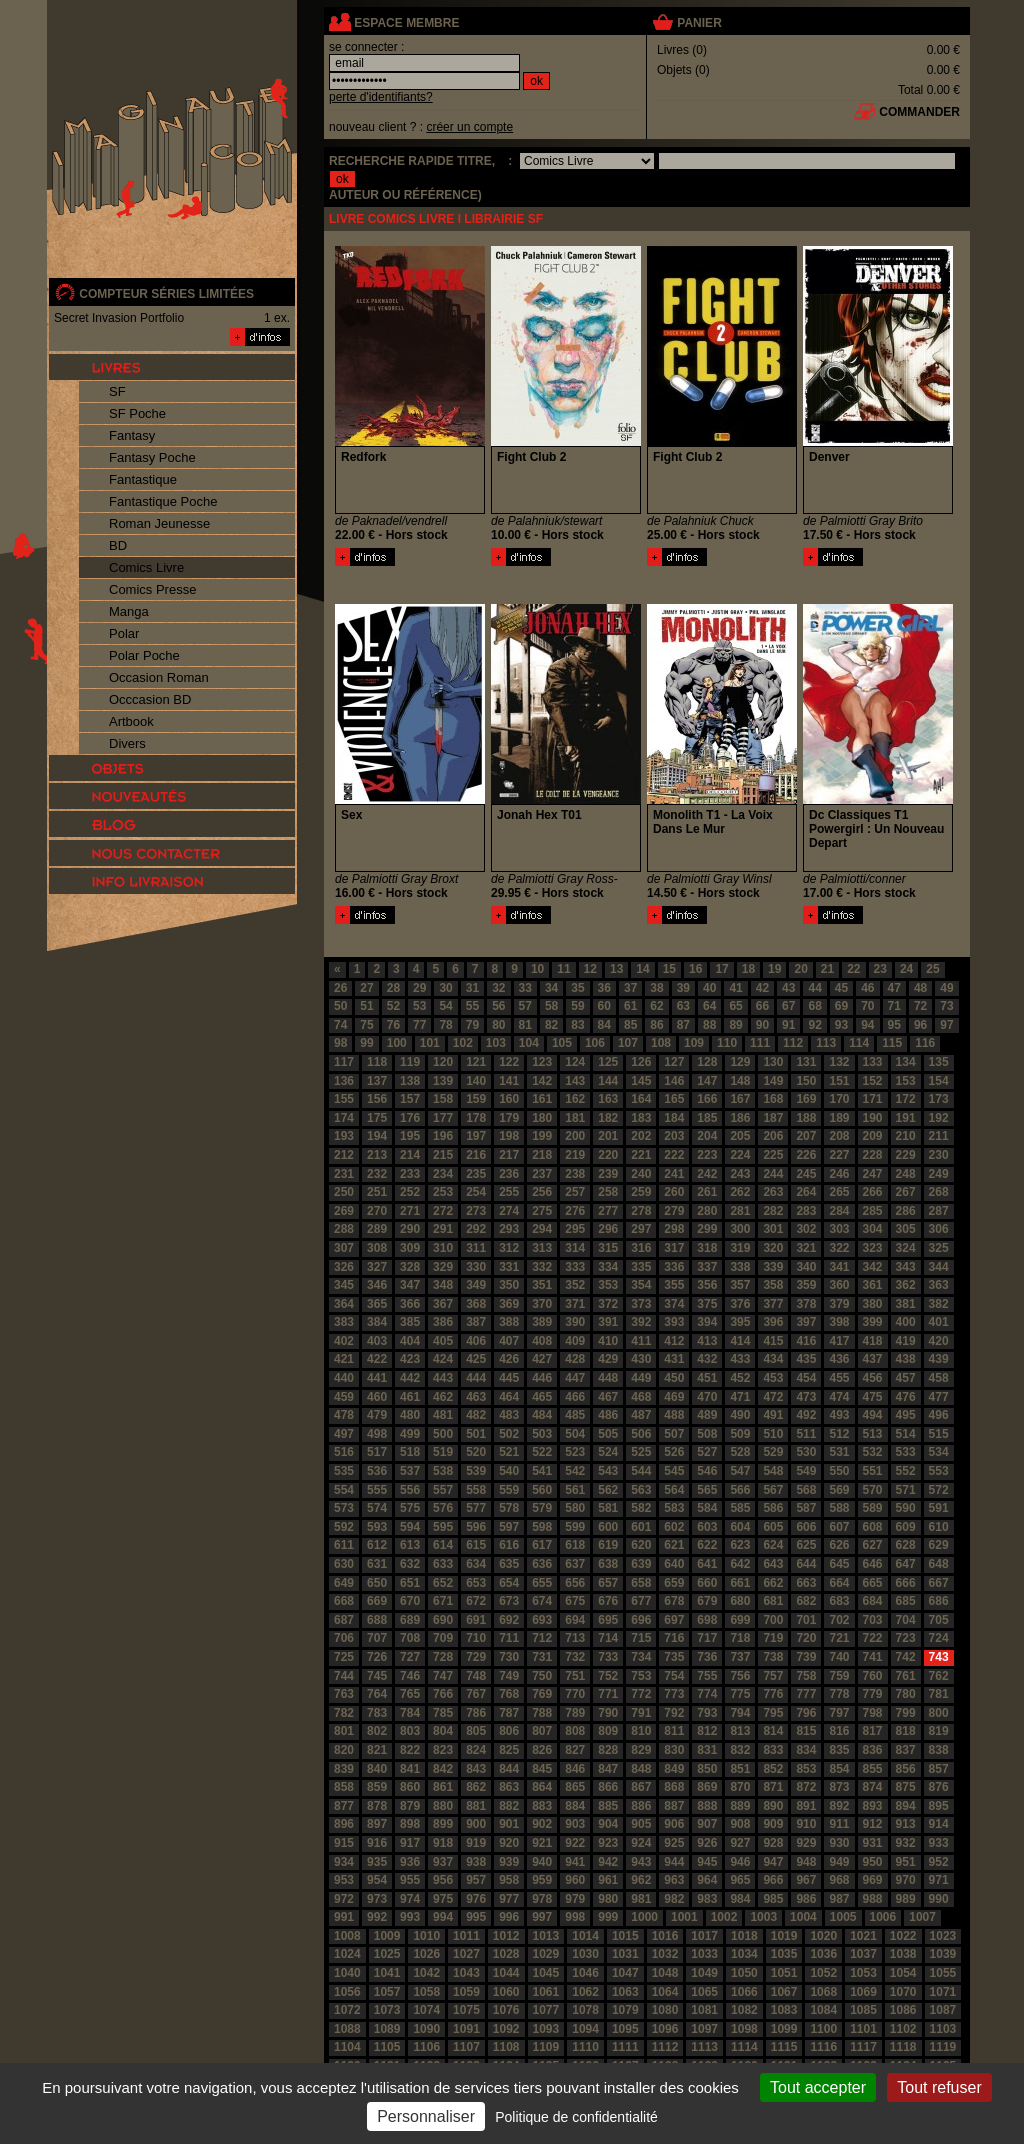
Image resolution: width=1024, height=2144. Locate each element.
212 (344, 1155)
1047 (625, 1973)
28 (393, 988)
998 (575, 1917)
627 (873, 1545)
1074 (426, 2010)
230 (939, 1155)
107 (628, 1043)
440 (344, 1378)
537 (410, 1471)
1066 (744, 1992)
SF (117, 391)
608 (873, 1527)
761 (906, 1676)
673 (509, 1601)
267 (906, 1192)
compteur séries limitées (166, 294)
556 (410, 1490)
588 (839, 1508)
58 (551, 1006)
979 (575, 1899)
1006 (883, 1917)
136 (344, 1081)
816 (839, 1731)
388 (509, 1322)
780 (906, 1694)
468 (641, 1397)
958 (509, 1880)
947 (773, 1862)
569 (839, 1490)
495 (906, 1415)
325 (939, 1248)
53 (419, 1006)
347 (410, 1285)
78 (445, 1025)
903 (575, 1824)
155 (344, 1099)
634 (476, 1564)
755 (707, 1676)
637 (575, 1564)
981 (641, 1899)
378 (806, 1304)
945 (707, 1862)
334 (608, 1267)
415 (773, 1341)
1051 (784, 1973)
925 (674, 1843)
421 (344, 1359)
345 (344, 1285)
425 (476, 1359)
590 (906, 1508)
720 (806, 1638)
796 (806, 1713)
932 (906, 1843)
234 (443, 1174)
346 (377, 1285)
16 (695, 969)
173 (939, 1099)
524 (608, 1452)
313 (542, 1248)
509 (740, 1434)
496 (939, 1415)
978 (542, 1899)
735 (674, 1657)
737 (740, 1657)
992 (377, 1917)
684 (873, 1601)
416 (806, 1341)
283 (806, 1211)
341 (839, 1267)
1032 (665, 1954)
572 (939, 1490)
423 (410, 1359)
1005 (843, 1917)
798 (873, 1713)
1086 (903, 2010)
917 (410, 1843)
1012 (506, 1936)
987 (839, 1899)
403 (377, 1341)
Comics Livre (146, 567)
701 (806, 1620)
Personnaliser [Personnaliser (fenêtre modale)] (426, 2116)
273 (476, 1211)
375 (707, 1304)
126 (641, 1062)
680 (740, 1601)
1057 (387, 1992)
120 (443, 1062)
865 (575, 1787)
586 (773, 1508)
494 (873, 1415)
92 (814, 1025)
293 (509, 1229)
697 (674, 1620)
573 (344, 1508)
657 (608, 1583)
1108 (506, 2047)
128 (707, 1062)
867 (641, 1787)
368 (476, 1304)
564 (674, 1490)
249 (939, 1174)
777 (806, 1694)
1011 (466, 1936)
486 (608, 1415)
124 (575, 1062)
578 (509, 1508)
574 (377, 1508)
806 (509, 1731)
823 (443, 1750)
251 (377, 1192)
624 (773, 1545)
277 (608, 1211)
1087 (943, 2010)
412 (674, 1341)
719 (773, 1638)
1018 (744, 1936)
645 (839, 1564)
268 (939, 1192)
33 (525, 988)
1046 (585, 1973)
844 (509, 1769)
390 (575, 1322)
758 (806, 1676)
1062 (585, 1992)
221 (641, 1155)
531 (839, 1452)
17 (721, 969)
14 (642, 969)
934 (344, 1862)
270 (377, 1211)
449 (641, 1378)
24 (906, 969)
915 (344, 1843)
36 (604, 988)
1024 (347, 1954)
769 (542, 1694)
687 (344, 1620)
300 (740, 1229)
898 (410, 1824)
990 (939, 1899)
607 (839, 1527)
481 (443, 1415)
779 (873, 1694)
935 (377, 1862)
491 (773, 1415)
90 (762, 1025)
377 (773, 1304)
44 (814, 988)
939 (509, 1862)
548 (773, 1471)
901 (509, 1824)
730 (509, 1657)
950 (873, 1862)
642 (740, 1564)
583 (674, 1508)
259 (641, 1192)
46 (867, 988)
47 (894, 988)
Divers (127, 743)
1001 (684, 1917)
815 (806, 1731)
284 (839, 1211)
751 (575, 1676)
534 (939, 1452)
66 (762, 1006)
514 (906, 1434)
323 (873, 1248)
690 (443, 1620)
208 (839, 1136)
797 (839, 1713)
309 (410, 1248)
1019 (784, 1936)
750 (542, 1676)
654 (509, 1583)
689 (410, 1620)
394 (707, 1322)
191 (906, 1118)
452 (740, 1378)
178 (476, 1118)
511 (806, 1434)
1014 (585, 1936)
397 (806, 1322)
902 (542, 1824)
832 (740, 1750)
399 (873, 1322)
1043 (466, 1973)
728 (443, 1657)
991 (344, 1917)
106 (595, 1043)
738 (773, 1657)
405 (443, 1341)
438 (906, 1359)
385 (410, 1322)
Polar (124, 633)
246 (839, 1174)
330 (476, 1267)
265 (839, 1192)
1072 (347, 2010)
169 (806, 1099)
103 (496, 1043)
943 (641, 1862)
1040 (347, 1973)
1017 (704, 1936)
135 (939, 1062)
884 (575, 1806)
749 (509, 1676)
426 (509, 1359)
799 (906, 1713)
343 (906, 1267)
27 (366, 988)
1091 (466, 2029)
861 (443, 1787)
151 (839, 1081)
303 (839, 1229)
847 (608, 1769)
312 (509, 1248)
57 (525, 1006)
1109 (546, 2047)
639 (641, 1564)
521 (509, 1452)
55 (472, 1006)
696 (641, 1620)
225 (773, 1155)
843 (476, 1769)
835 (839, 1750)
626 (839, 1545)
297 (641, 1229)
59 (577, 1006)
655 (542, 1583)
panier (699, 23)
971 (939, 1880)
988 (873, 1899)
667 (939, 1583)
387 (476, 1322)
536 (377, 1471)
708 (410, 1638)
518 (410, 1452)
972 (344, 1899)
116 (925, 1043)
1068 (823, 1992)
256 (542, 1192)
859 (377, 1787)
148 (740, 1081)
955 (410, 1880)
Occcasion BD (150, 699)
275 (542, 1211)
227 (839, 1155)
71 (894, 1006)
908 (740, 1824)
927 (740, 1843)
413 (707, 1341)
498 (377, 1434)
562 (608, 1490)
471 (740, 1397)
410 (608, 1341)
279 (674, 1211)
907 (707, 1824)
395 (740, 1322)
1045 (546, 1973)
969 (873, 1880)
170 (839, 1099)
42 (762, 988)
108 (661, 1043)
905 (641, 1824)
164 (641, 1099)
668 (344, 1601)
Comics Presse (152, 589)
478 (344, 1415)
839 (344, 1769)
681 (773, 1601)
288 (344, 1229)
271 (410, 1211)
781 (939, 1694)
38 (656, 988)
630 (344, 1564)
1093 (546, 2029)
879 (410, 1806)
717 (707, 1638)
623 (740, 1545)
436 (839, 1359)
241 (674, 1174)
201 (608, 1136)
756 (740, 1676)
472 (773, 1397)
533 (906, 1452)
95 (894, 1025)
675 (575, 1601)
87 (683, 1025)
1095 (625, 2029)
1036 (823, 1954)
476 (906, 1397)
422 (377, 1359)
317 (674, 1248)
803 (410, 1731)
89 (735, 1025)
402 (344, 1341)
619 (608, 1545)
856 (906, 1769)
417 (839, 1341)
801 (344, 1731)
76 (393, 1025)
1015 (625, 1936)
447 (575, 1378)
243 (740, 1174)
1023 (943, 1936)
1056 (347, 1992)
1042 (426, 1973)
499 (410, 1434)
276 (575, 1211)
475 (873, 1397)
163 (608, 1099)
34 (551, 988)
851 (740, 1769)
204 (707, 1136)
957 (476, 1880)
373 (641, 1304)
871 (773, 1787)
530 (806, 1452)
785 (443, 1713)
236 (509, 1174)
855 (873, 1769)
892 (839, 1806)
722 (873, 1638)
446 (542, 1378)
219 (575, 1155)
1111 (625, 2047)
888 (707, 1806)
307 (344, 1248)
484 (542, 1415)
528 (740, 1452)
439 (939, 1359)
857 (939, 1769)
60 (604, 1006)
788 (542, 1713)
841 (410, 1769)
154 (939, 1081)
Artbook (131, 721)
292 (476, 1229)
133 (873, 1062)
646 (873, 1564)
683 (839, 1601)
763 (344, 1694)
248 (906, 1174)
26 (340, 988)
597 (509, 1527)
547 (740, 1471)
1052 (823, 1973)
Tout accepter (818, 2087)
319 (740, 1248)
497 (344, 1434)
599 (575, 1527)
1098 (744, 2029)
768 (509, 1694)
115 (892, 1043)
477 (939, 1397)
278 (641, 1211)
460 (377, 1397)
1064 (665, 1992)
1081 (704, 2010)
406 (476, 1341)
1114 (744, 2047)
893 (873, 1806)
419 (906, 1341)
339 (773, 1267)
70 (867, 1006)
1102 (903, 2029)
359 (806, 1285)
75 (366, 1025)
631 (377, 1564)
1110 (585, 2047)
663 (806, 1583)
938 (476, 1862)
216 (476, 1155)
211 (939, 1136)
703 (873, 1620)
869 (707, 1787)
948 (806, 1862)
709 (443, 1638)
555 (377, 1490)
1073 (387, 2010)
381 (906, 1304)
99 (366, 1043)
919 (476, 1843)
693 (542, 1620)
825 (509, 1750)
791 (641, 1713)
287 (939, 1211)
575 (410, 1508)
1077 (546, 2010)
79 (472, 1025)
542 (575, 1471)
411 (641, 1341)
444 (476, 1378)
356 (707, 1285)
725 (344, 1657)
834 (806, 1750)
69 (841, 1006)
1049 (704, 1973)
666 (906, 1583)
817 (873, 1731)
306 (939, 1229)
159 (476, 1099)
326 (344, 1267)
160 (509, 1099)
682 (806, 1601)
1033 (704, 1954)
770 (575, 1694)
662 (773, 1583)
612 (377, 1545)
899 (443, 1824)
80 (498, 1025)
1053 (863, 1973)
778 (839, 1694)
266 (873, 1192)
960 (575, 1880)
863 (509, 1787)
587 (806, 1508)
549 (806, 1471)
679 (707, 1601)
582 (641, 1508)
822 (410, 1750)
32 (498, 988)
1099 (784, 2029)
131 (806, 1062)
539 (476, 1471)
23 (880, 969)
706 (344, 1638)
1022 (903, 1936)
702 (839, 1620)
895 (939, 1806)
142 (542, 1081)
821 (377, 1750)
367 (443, 1304)
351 (542, 1285)
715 (641, 1638)
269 (344, 1211)
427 (542, 1359)
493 (839, 1415)
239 (608, 1174)
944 (674, 1862)
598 (542, 1527)
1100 (823, 2029)
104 (529, 1043)
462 (443, 1397)
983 (707, 1899)
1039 (943, 1954)
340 (806, 1267)
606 (806, 1527)
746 (410, 1676)
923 (608, 1843)
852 (773, 1769)
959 (542, 1880)
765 (410, 1694)
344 (939, 1267)
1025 (387, 1954)
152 (873, 1081)
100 (397, 1043)
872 (806, 1787)
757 (773, 1676)
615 (476, 1545)
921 (542, 1843)
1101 (863, 2029)
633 (443, 1564)
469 (674, 1397)
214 (410, 1155)
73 (946, 1006)
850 (707, 1769)
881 (476, 1806)
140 (476, 1081)
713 (575, 1638)
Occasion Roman (159, 677)
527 (707, 1452)
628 (906, 1545)
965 (740, 1880)
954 (377, 1880)
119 (410, 1062)
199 (542, 1136)
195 (410, 1136)
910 (806, 1824)
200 (575, 1136)
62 (656, 1006)
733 (608, 1657)
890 (773, 1806)
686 (939, 1601)
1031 (625, 1954)
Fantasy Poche (152, 457)
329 (443, 1267)
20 (800, 969)
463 (476, 1397)
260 (674, 1192)
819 (939, 1731)
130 (773, 1062)
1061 (546, 1992)
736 (707, 1657)
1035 (784, 1954)
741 (873, 1657)
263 (773, 1192)
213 (377, 1155)
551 (873, 1471)
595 (443, 1527)
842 (443, 1769)
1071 (943, 1992)
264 (806, 1192)
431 (674, 1359)
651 (410, 1583)
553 (939, 1471)
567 (773, 1490)
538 (443, 1471)
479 (377, 1415)
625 (806, 1545)
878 (377, 1806)
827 (575, 1750)
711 (509, 1638)
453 (773, 1378)
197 (476, 1136)
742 (906, 1657)
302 (806, 1229)
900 (476, 1824)
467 (608, 1397)
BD (118, 545)
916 (377, 1843)
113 (826, 1043)
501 (476, 1434)
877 (344, 1806)
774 (707, 1694)
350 (509, 1285)
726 (377, 1657)
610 (939, 1527)
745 (377, 1676)
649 (344, 1583)
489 (707, 1415)
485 (575, 1415)
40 (709, 988)
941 (575, 1862)
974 (410, 1899)
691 (476, 1620)
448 (608, 1378)
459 (344, 1397)
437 (873, 1359)
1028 (506, 1954)
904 (608, 1824)
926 (707, 1843)
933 (939, 1843)
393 (674, 1322)
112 (793, 1043)
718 (740, 1638)
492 (806, 1415)
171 (873, 1099)
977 (509, 1899)
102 (463, 1043)
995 (476, 1917)
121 (476, 1062)
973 (377, 1899)
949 (839, 1862)
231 (344, 1174)
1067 (784, 1992)
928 (773, 1843)
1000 (644, 1917)
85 (630, 1025)
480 (410, 1415)
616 (509, 1545)
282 (773, 1211)
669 (377, 1601)
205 (740, 1136)
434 (773, 1359)
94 (867, 1025)
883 (542, 1806)
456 (873, 1378)
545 (674, 1471)
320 (773, 1248)
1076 (506, 2010)
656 (575, 1583)
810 (641, 1731)
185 (707, 1118)
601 (641, 1527)
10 (537, 969)
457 (906, 1378)
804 (443, 1731)
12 (590, 969)
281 (740, 1211)
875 (906, 1787)
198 (509, 1136)
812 (707, 1731)
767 (476, 1694)
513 (873, 1434)
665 (873, 1583)
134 (906, 1062)
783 (377, 1713)
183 (641, 1118)
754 (674, 1676)
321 (806, 1248)
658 (641, 1583)
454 (806, 1378)
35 (577, 988)
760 (873, 1676)
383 (344, 1322)
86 (656, 1025)
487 (641, 1415)
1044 (506, 1973)
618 (575, 1545)
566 (740, 1490)
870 (740, 1787)
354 (641, 1285)
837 (906, 1750)
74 (340, 1025)
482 (476, 1415)
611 (344, 1545)
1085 (863, 2010)
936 (410, 1862)
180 (542, 1118)
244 (773, 1174)
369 (509, 1304)
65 (735, 1006)
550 (839, 1471)
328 (410, 1267)
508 (707, 1434)
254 (476, 1192)
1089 (387, 2029)
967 (806, 1880)
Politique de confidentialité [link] (576, 2117)
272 (443, 1211)
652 (443, 1583)
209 (873, 1136)
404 (410, 1341)
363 (939, 1285)
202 (641, 1136)
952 (939, 1862)
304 (873, 1229)
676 (608, 1601)
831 (707, 1750)
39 (683, 988)
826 (542, 1750)
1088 (347, 2029)
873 (839, 1787)
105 (562, 1043)
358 (773, 1285)
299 (707, 1229)
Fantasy (132, 435)
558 (476, 1490)
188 (806, 1118)
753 (641, 1676)
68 (814, 1006)
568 (806, 1490)
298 (674, 1229)
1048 (665, 1973)
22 (853, 969)
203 (674, 1136)
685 (906, 1601)
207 (806, 1136)
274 (509, 1211)
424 (443, 1359)
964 (707, 1880)
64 (709, 1006)
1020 (823, 1936)
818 (906, 1731)
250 (344, 1192)
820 (344, 1750)
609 (906, 1527)
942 (608, 1862)
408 (542, 1341)
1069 (863, 1992)
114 (859, 1043)
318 (707, 1248)
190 (873, 1118)
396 (773, 1322)
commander (919, 112)
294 (542, 1229)
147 (707, 1081)
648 (939, 1564)
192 (939, 1118)
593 (377, 1527)
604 (740, 1527)
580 (575, 1508)
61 (630, 1006)
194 (377, 1136)
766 (443, 1694)
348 (443, 1285)
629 (939, 1545)
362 (906, 1285)
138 (410, 1081)
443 (443, 1378)
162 (575, 1099)
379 (839, 1304)
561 (575, 1490)
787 (509, 1713)
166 (707, 1099)
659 (674, 1583)
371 (575, 1304)
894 (906, 1806)
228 (873, 1155)
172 (906, 1099)
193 (344, 1136)
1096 (665, 2029)
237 (542, 1174)
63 (683, 1006)
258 (608, 1192)
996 (509, 1917)
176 (410, 1118)
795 (773, 1713)
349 (476, 1285)
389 (542, 1322)
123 (542, 1062)
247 (873, 1174)
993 (410, 1917)
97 (946, 1025)
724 (939, 1638)
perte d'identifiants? (381, 97)
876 (939, 1787)
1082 (744, 2010)
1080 (665, 2010)
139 (443, 1081)
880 (443, 1806)
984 (740, 1899)
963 (674, 1880)
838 (939, 1750)
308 (377, 1248)
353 (608, 1285)
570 (873, 1490)
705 (939, 1620)
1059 (466, 1992)
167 (740, 1099)
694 (575, 1620)
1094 (585, 2029)
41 (735, 988)
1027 (466, 1954)
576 (443, 1508)
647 (906, 1564)
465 (542, 1397)
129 (740, 1062)
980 (608, 1899)
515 (939, 1434)
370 (542, 1304)
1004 (803, 1917)
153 (906, 1081)
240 (641, 1174)
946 (740, 1862)
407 (509, 1341)
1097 (704, 2029)
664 (839, 1583)
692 (509, 1620)
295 (575, 1229)
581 (608, 1508)
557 (443, 1490)
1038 (903, 1954)
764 (377, 1694)
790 (608, 1713)
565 (707, 1490)
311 (476, 1248)
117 (344, 1062)
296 (608, 1229)
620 (641, 1545)
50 (340, 1006)
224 (740, 1155)
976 (476, 1899)
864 (542, 1787)
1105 (387, 2047)
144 (608, 1081)
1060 (506, 1992)
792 (674, 1713)
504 (575, 1434)
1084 (823, 2010)
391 (608, 1322)
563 (641, 1490)
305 (906, 1229)
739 (806, 1657)
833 (773, 1750)
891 (806, 1806)
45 (841, 988)
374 (674, 1304)
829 (641, 1750)
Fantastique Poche (163, 501)
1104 (347, 2047)
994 (443, 1917)
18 (748, 969)
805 (476, 1731)
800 (939, 1713)
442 (410, 1378)
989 (906, 1899)
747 (443, 1676)
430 (641, 1359)
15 (669, 969)
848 (641, 1769)
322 (839, 1248)
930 (839, 1843)
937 (443, 1862)
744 (344, 1676)
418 (873, 1341)
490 (740, 1415)
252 (410, 1192)
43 (788, 988)
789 (575, 1713)
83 (577, 1025)
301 (773, 1229)
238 (575, 1174)
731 (542, 1657)
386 (443, 1322)
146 (674, 1081)
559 (509, 1490)
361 (873, 1285)
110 (727, 1043)
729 (476, 1657)
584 (707, 1508)
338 (740, 1267)
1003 (763, 1917)
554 (344, 1490)
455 (839, 1378)
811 (674, 1731)
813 (740, 1731)
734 (641, 1657)
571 (906, 1490)
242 (707, 1174)
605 (773, 1527)
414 (740, 1341)
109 (694, 1043)
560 (542, 1490)
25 (932, 969)
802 (377, 1731)
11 (563, 969)
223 (707, 1155)
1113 (704, 2047)
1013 (546, 1936)
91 (788, 1025)
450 (674, 1378)
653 (476, 1583)
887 (674, 1806)
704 (906, 1620)
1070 (903, 1992)
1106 (426, 2047)
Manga (129, 611)
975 (443, 1899)
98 (340, 1043)
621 (674, 1545)
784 (410, 1713)
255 (509, 1192)
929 (806, 1843)
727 (410, 1657)
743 (939, 1657)
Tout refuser (939, 2087)
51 (366, 1006)
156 (377, 1099)
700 (773, 1620)
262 (740, 1192)
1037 (863, 1954)
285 (873, 1211)
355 (674, 1285)
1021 (863, 1936)
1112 (665, 2047)
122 (509, 1062)
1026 (426, 1954)
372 (608, 1304)
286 (906, 1211)
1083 (784, 2010)
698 (707, 1620)
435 (806, 1359)
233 (410, 1174)
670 (410, 1601)
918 (443, 1843)
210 (906, 1136)
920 (509, 1843)
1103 (943, 2029)
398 (839, 1322)
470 (707, 1397)
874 (873, 1787)
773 (674, 1694)
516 (344, 1452)
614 (443, 1545)
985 (773, 1899)
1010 (426, 1936)
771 (608, 1694)
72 (920, 1006)
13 (616, 969)
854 (839, 1769)
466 (575, 1397)
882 (509, 1806)
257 (575, 1192)
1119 (943, 2047)
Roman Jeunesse (159, 523)
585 (740, 1508)
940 (542, 1862)
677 (641, 1601)
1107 (466, 2047)
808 (575, 1731)
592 (344, 1527)
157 (410, 1099)
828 (608, 1750)
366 (410, 1304)
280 (707, 1211)
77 (419, 1025)
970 (906, 1880)
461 (410, 1397)
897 (377, 1824)
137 (377, 1081)
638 (608, 1564)
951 (906, 1862)
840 (377, 1769)
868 (674, 1787)
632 (410, 1564)
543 (608, 1471)
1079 (625, 2010)
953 (344, 1880)
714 (608, 1638)
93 (841, 1025)
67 (788, 1006)
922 (575, 1843)
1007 (922, 1917)
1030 (585, 1954)
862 (476, 1787)
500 (443, 1434)
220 (608, 1155)
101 (430, 1043)
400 (906, 1322)
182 (608, 1118)
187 (773, 1118)
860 (410, 1787)
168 (773, 1099)
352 (575, 1285)
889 (740, 1806)
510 (773, 1434)
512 (839, 1434)
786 (476, 1713)
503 (542, 1434)
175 (377, 1118)
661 (740, 1583)
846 (575, 1769)
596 (476, 1527)
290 (410, 1229)
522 (542, 1452)
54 (445, 1006)
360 (839, 1285)
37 (630, 988)
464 (509, 1397)
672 (476, 1601)
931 (873, 1843)
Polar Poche (144, 655)
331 (509, 1267)
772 (641, 1694)
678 (674, 1601)
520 (476, 1452)
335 (641, 1267)
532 (873, 1452)
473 (806, 1397)
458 (939, 1378)
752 (608, 1676)
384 (377, 1322)
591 (939, 1508)
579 (542, 1508)
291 (443, 1229)
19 (774, 969)
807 (542, 1731)
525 (641, 1452)
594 (410, 1527)
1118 (903, 2047)
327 (377, 1267)
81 (525, 1025)
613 (410, 1545)
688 (377, 1620)
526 (674, 1452)
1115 (784, 2047)
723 (906, 1638)
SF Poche (137, 413)
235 (476, 1174)
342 (873, 1267)
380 (873, 1304)
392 (641, 1322)
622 (707, 1545)
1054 (903, 1973)
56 (498, 1006)
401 (939, 1322)
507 (674, 1434)
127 (674, 1062)
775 (740, 1694)
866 (608, 1787)
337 (707, 1267)
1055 (943, 1973)
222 (674, 1155)
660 (707, 1583)
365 (377, 1304)
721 (839, 1638)
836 (873, 1750)
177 (443, 1118)
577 (476, 1508)
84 (604, 1025)
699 (740, 1620)
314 (575, 1248)
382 (939, 1304)
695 (608, 1620)
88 (709, 1025)
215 (443, 1155)
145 (641, 1081)
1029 (546, 1954)
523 (575, 1452)
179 (509, 1118)
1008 (347, 1936)
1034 (744, 1954)
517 (377, 1452)
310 (443, 1248)
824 (476, 1750)
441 (377, 1378)
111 (760, 1043)
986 (806, 1899)
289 (377, 1229)
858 (344, 1787)
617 (542, 1545)
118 (377, 1062)
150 (806, 1081)
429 (608, 1359)
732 (575, 1657)
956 (443, 1880)
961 (608, 1880)
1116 (823, 2047)
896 (344, 1824)
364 (344, 1304)
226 (806, 1155)
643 (773, 1564)
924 (641, 1843)
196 (443, 1136)
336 (674, 1267)
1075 (466, 2010)
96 (920, 1025)
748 (476, 1676)
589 (873, 1508)
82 (551, 1025)
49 (946, 988)
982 (674, 1899)
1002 (724, 1917)
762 (939, 1676)
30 (445, 988)
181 (575, 1118)
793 (707, 1713)
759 (839, 1676)
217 (509, 1155)
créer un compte (469, 127)
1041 (387, 1973)
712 (542, 1638)
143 (575, 1081)
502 (509, 1434)
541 (542, 1471)
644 (806, 1564)
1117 (863, 2047)
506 (641, 1434)
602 (674, 1527)
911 (839, 1824)
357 (740, 1285)
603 (707, 1527)
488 (674, 1415)
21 (827, 969)
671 (443, 1601)
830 (674, 1750)
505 (608, 1434)
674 (542, 1601)
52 (393, 1006)
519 (443, 1452)
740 (839, 1657)
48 (920, 988)
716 (674, 1638)
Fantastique (143, 479)
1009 (387, 1936)
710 (476, 1638)
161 (542, 1099)
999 (608, 1917)
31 (472, 988)
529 (773, 1452)
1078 (585, 2010)
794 (740, 1713)
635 (509, 1564)
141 (509, 1081)
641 (707, 1564)
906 (674, 1824)
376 (740, 1304)
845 (542, 1769)
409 (575, 1341)
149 (773, 1081)
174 (344, 1118)
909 (773, 1824)
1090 (426, 2029)
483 (509, 1415)
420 (939, 1341)
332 (542, 1267)
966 (773, 1880)
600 (608, 1527)
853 (806, 1769)
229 (906, 1155)
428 (575, 1359)
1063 (625, 1992)
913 (906, 1824)
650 (377, 1583)
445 (509, 1378)
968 (839, 1880)
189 (839, 1118)
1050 (744, 1973)
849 (674, 1769)
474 (839, 1397)
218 (542, 1155)
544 (641, 1471)
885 (608, 1806)
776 (773, 1694)
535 (344, 1471)
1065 (704, 1992)
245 (806, 1174)
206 (773, 1136)
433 (740, 1359)
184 (674, 1118)
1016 (665, 1936)
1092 (506, 2029)
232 (377, 1174)
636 (542, 1564)
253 (443, 1192)
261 (707, 1192)
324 (906, 1248)
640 (674, 1564)
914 (939, 1824)
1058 (426, 1992)
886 (641, 1806)
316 (641, 1248)
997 (542, 1917)
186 (740, 1118)
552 (906, 1471)
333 (575, 1267)
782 (344, 1713)
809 (608, 1731)
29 (419, 988)
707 (377, 1638)
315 (608, 1248)
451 (707, 1378)
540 (509, 1471)
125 (608, 1062)
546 (707, 1471)
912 (873, 1824)
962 (641, 1880)
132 (839, 1062)
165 (674, 1099)
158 (443, 1099)
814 (773, 1731)
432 (707, 1359)
